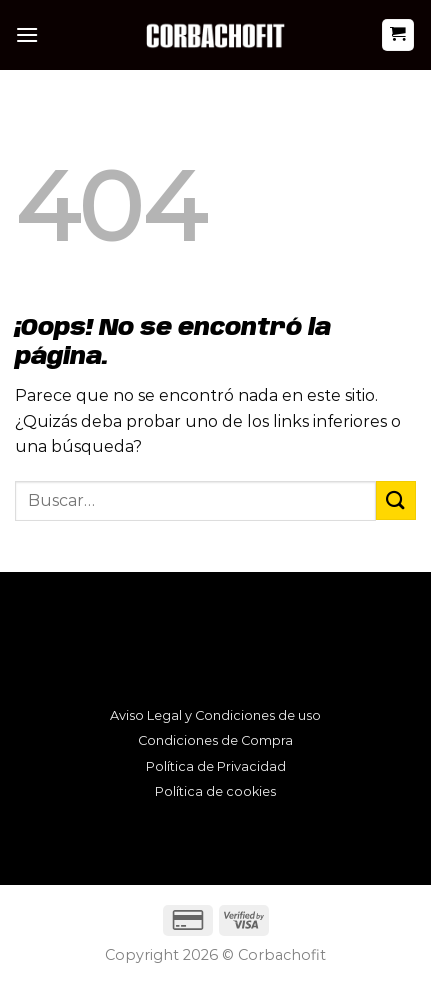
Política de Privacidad (216, 766)
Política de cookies (215, 791)
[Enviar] (396, 500)
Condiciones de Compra (215, 740)
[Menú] (27, 34)
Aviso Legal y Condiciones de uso (215, 715)
